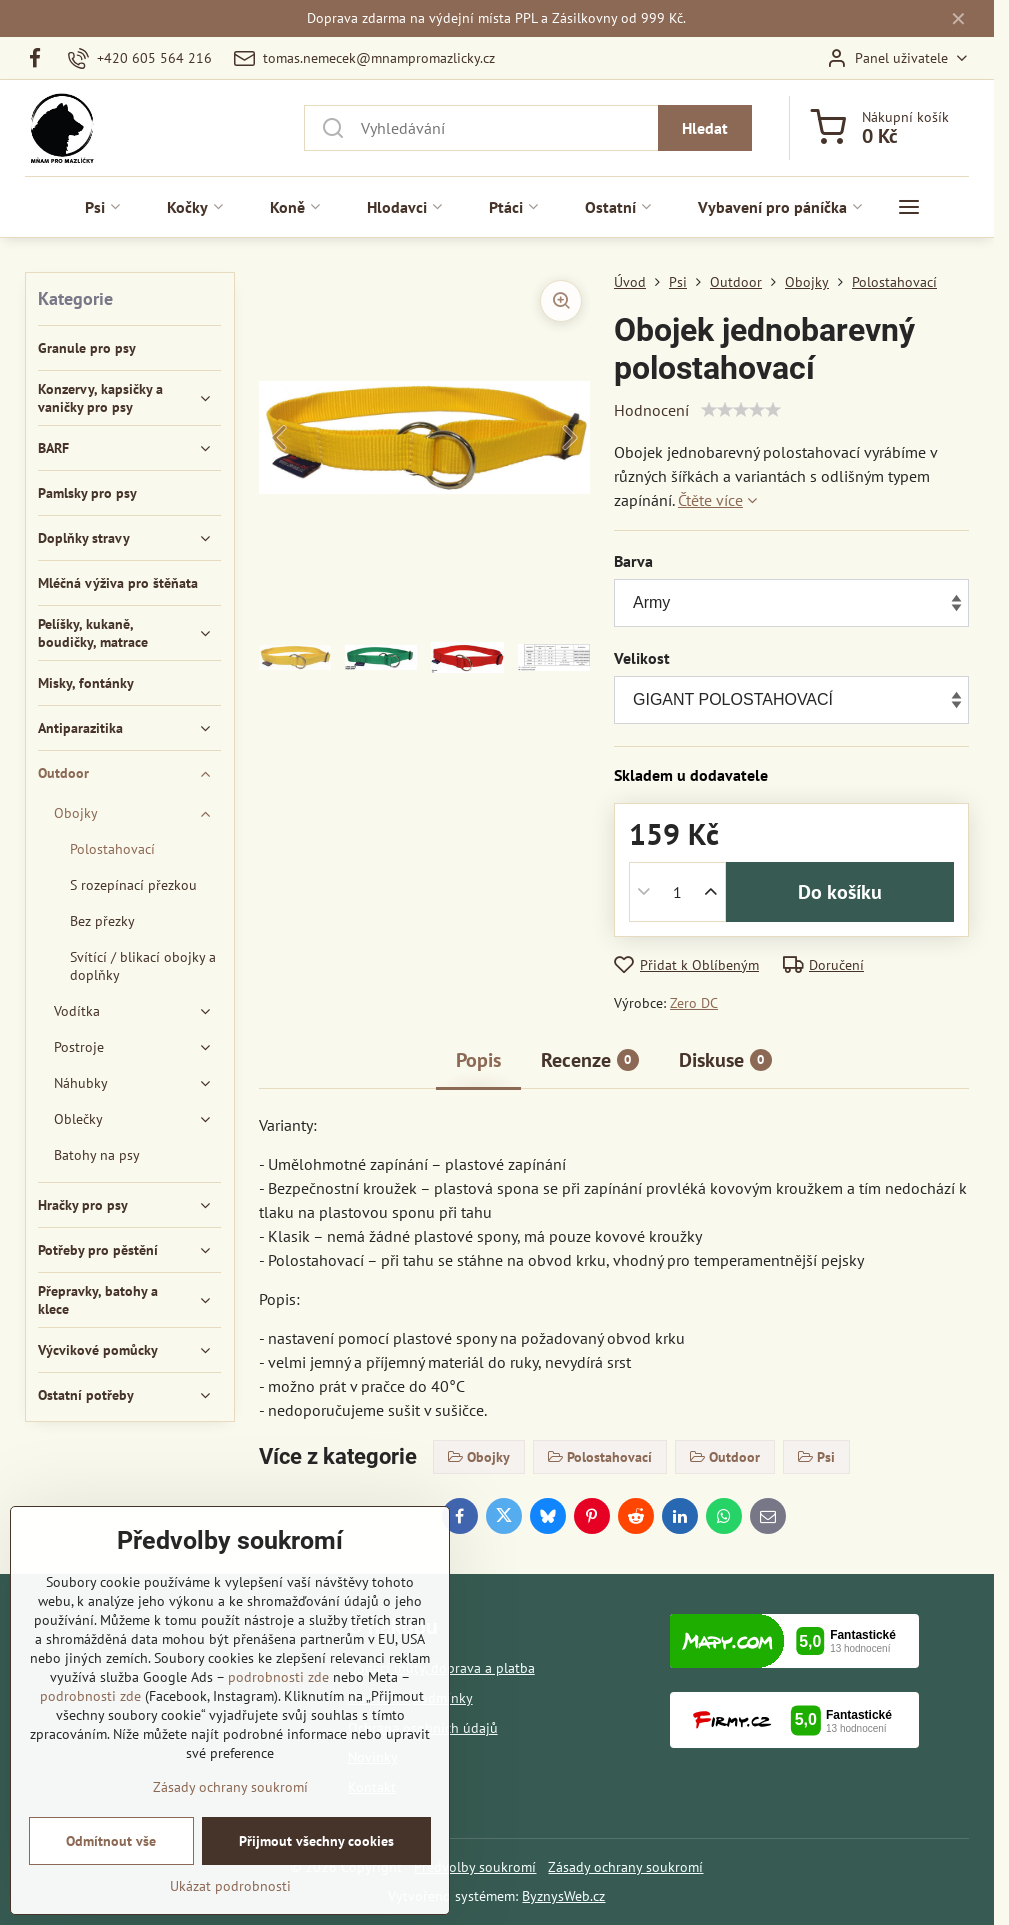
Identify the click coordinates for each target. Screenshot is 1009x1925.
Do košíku (840, 892)
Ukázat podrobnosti (230, 1886)
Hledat (705, 128)
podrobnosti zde (278, 1677)
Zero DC (694, 1003)
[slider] (741, 410)
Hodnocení (651, 410)
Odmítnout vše (111, 1841)
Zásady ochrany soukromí (625, 1867)
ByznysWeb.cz (563, 1896)
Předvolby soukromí (475, 1867)
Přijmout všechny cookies (316, 1841)
